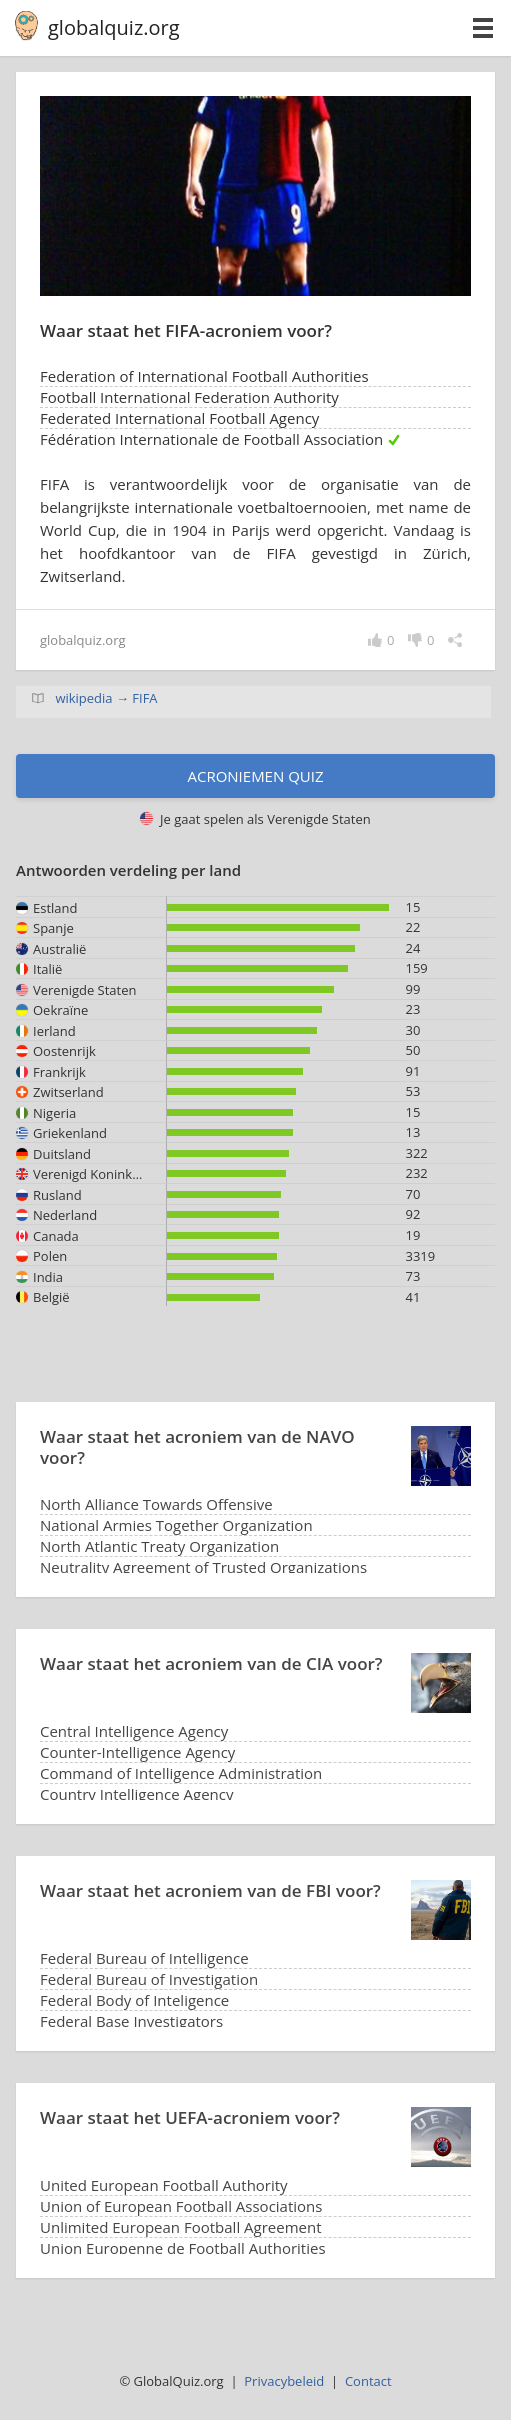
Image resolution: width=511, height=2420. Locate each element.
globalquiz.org (114, 27)
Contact (368, 2381)
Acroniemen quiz (255, 776)
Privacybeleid (284, 2381)
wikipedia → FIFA (106, 698)
